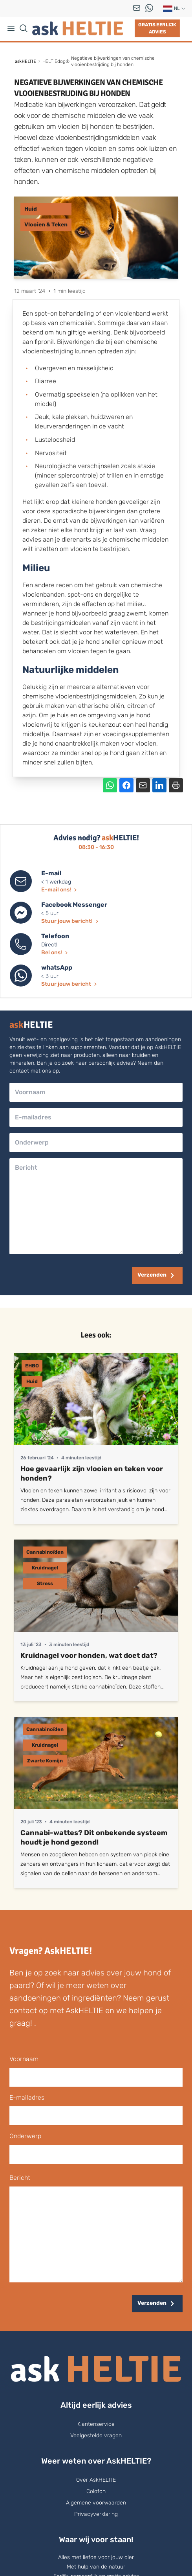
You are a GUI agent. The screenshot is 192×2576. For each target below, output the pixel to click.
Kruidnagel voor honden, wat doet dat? (88, 1655)
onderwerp (25, 2136)
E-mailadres (26, 2097)
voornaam (23, 2059)
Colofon (96, 2491)
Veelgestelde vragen (96, 2435)
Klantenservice (96, 2424)
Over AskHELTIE (96, 2480)
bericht (19, 2177)
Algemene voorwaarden (96, 2502)
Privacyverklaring (96, 2514)
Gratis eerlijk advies (157, 28)
